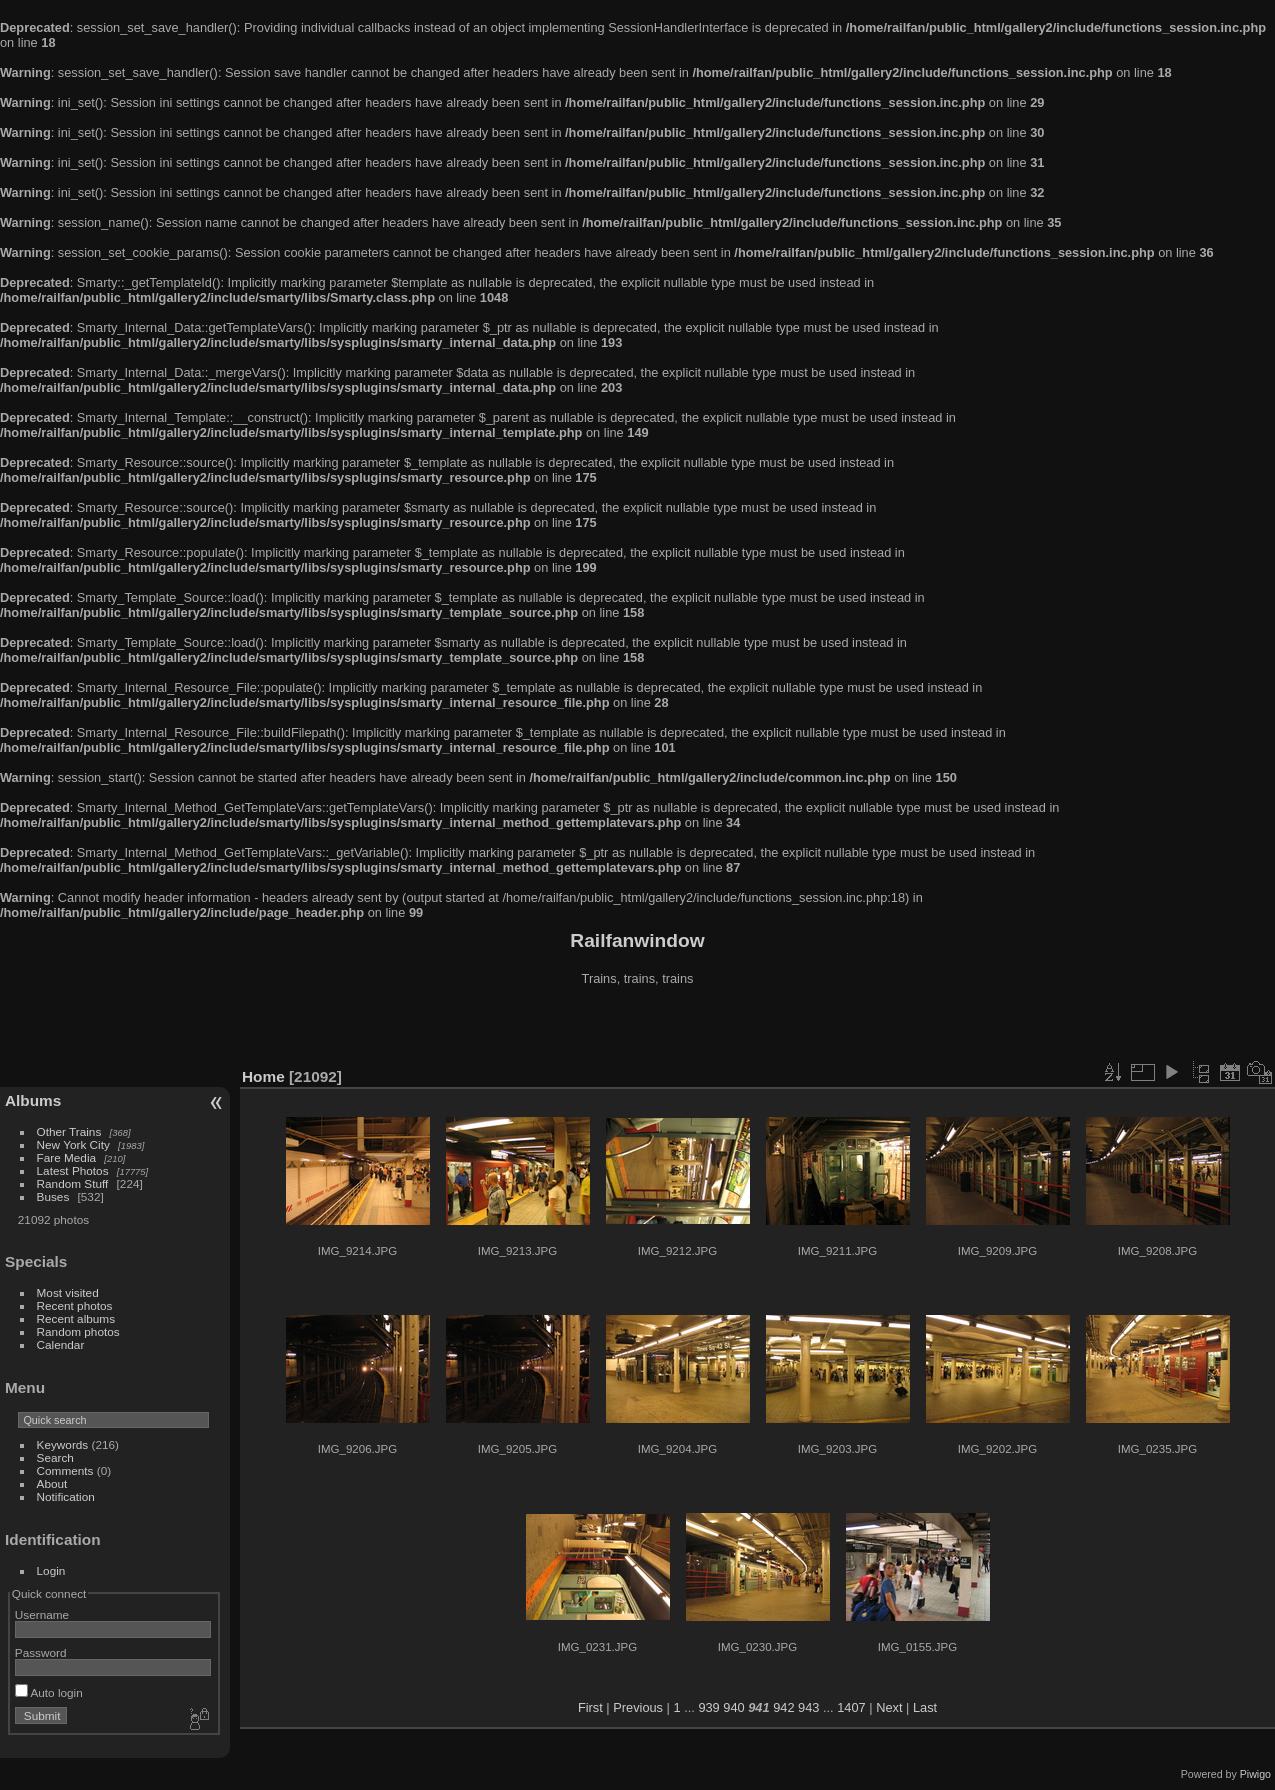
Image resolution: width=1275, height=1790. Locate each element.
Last (925, 1707)
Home (263, 1076)
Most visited (68, 1292)
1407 (851, 1707)
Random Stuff (73, 1183)
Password (41, 1652)
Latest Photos (73, 1170)
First (590, 1707)
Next (889, 1707)
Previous (638, 1707)
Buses (53, 1196)
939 (708, 1707)
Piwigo (1255, 1774)
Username (42, 1614)
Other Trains (69, 1131)
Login (51, 1570)
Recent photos (75, 1305)
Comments (65, 1470)
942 (783, 1707)
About (52, 1483)
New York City (73, 1144)
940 (733, 1707)
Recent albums (76, 1318)
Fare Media (67, 1157)
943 (808, 1707)
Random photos (78, 1331)
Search (55, 1457)
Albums (33, 1100)
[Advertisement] (638, 1029)
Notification (66, 1496)
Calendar (61, 1344)
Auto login (49, 1692)
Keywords (63, 1444)
